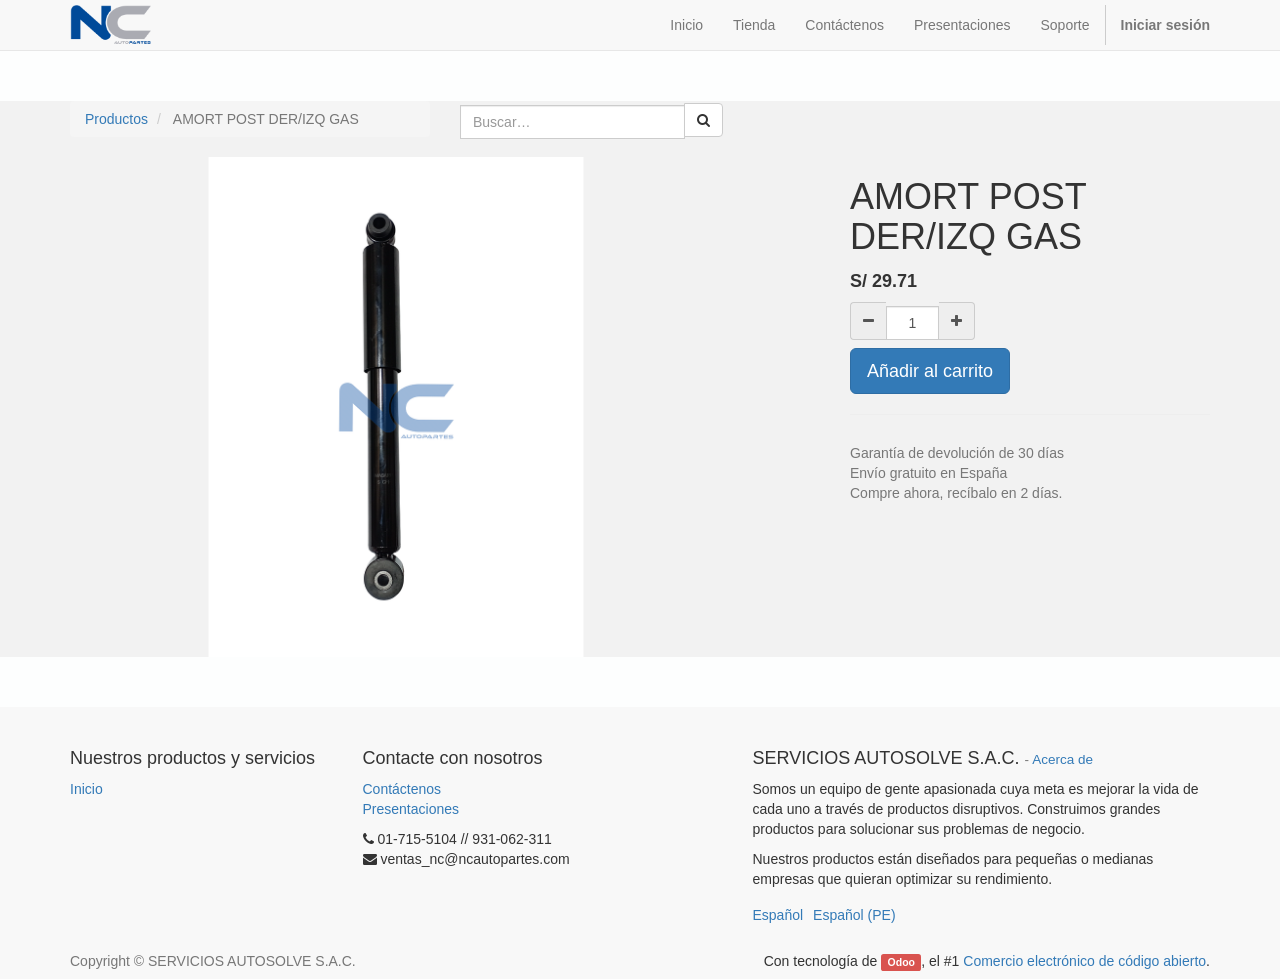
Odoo (901, 962)
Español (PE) (854, 915)
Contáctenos (402, 789)
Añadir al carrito (930, 371)
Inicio (86, 789)
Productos (116, 119)
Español (778, 915)
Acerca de (1062, 759)
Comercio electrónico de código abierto (1084, 961)
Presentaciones (411, 809)
